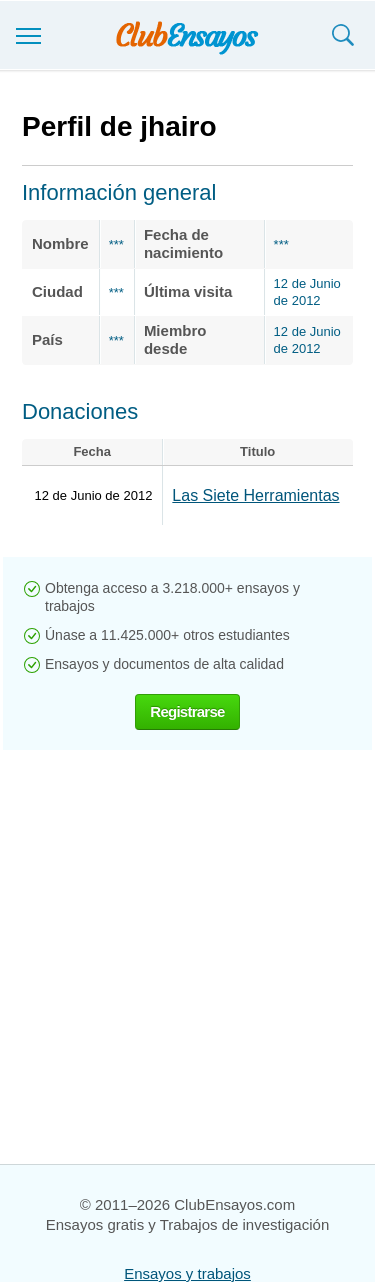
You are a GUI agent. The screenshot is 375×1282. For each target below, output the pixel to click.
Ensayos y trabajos (187, 1273)
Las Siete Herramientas (255, 495)
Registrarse (187, 711)
